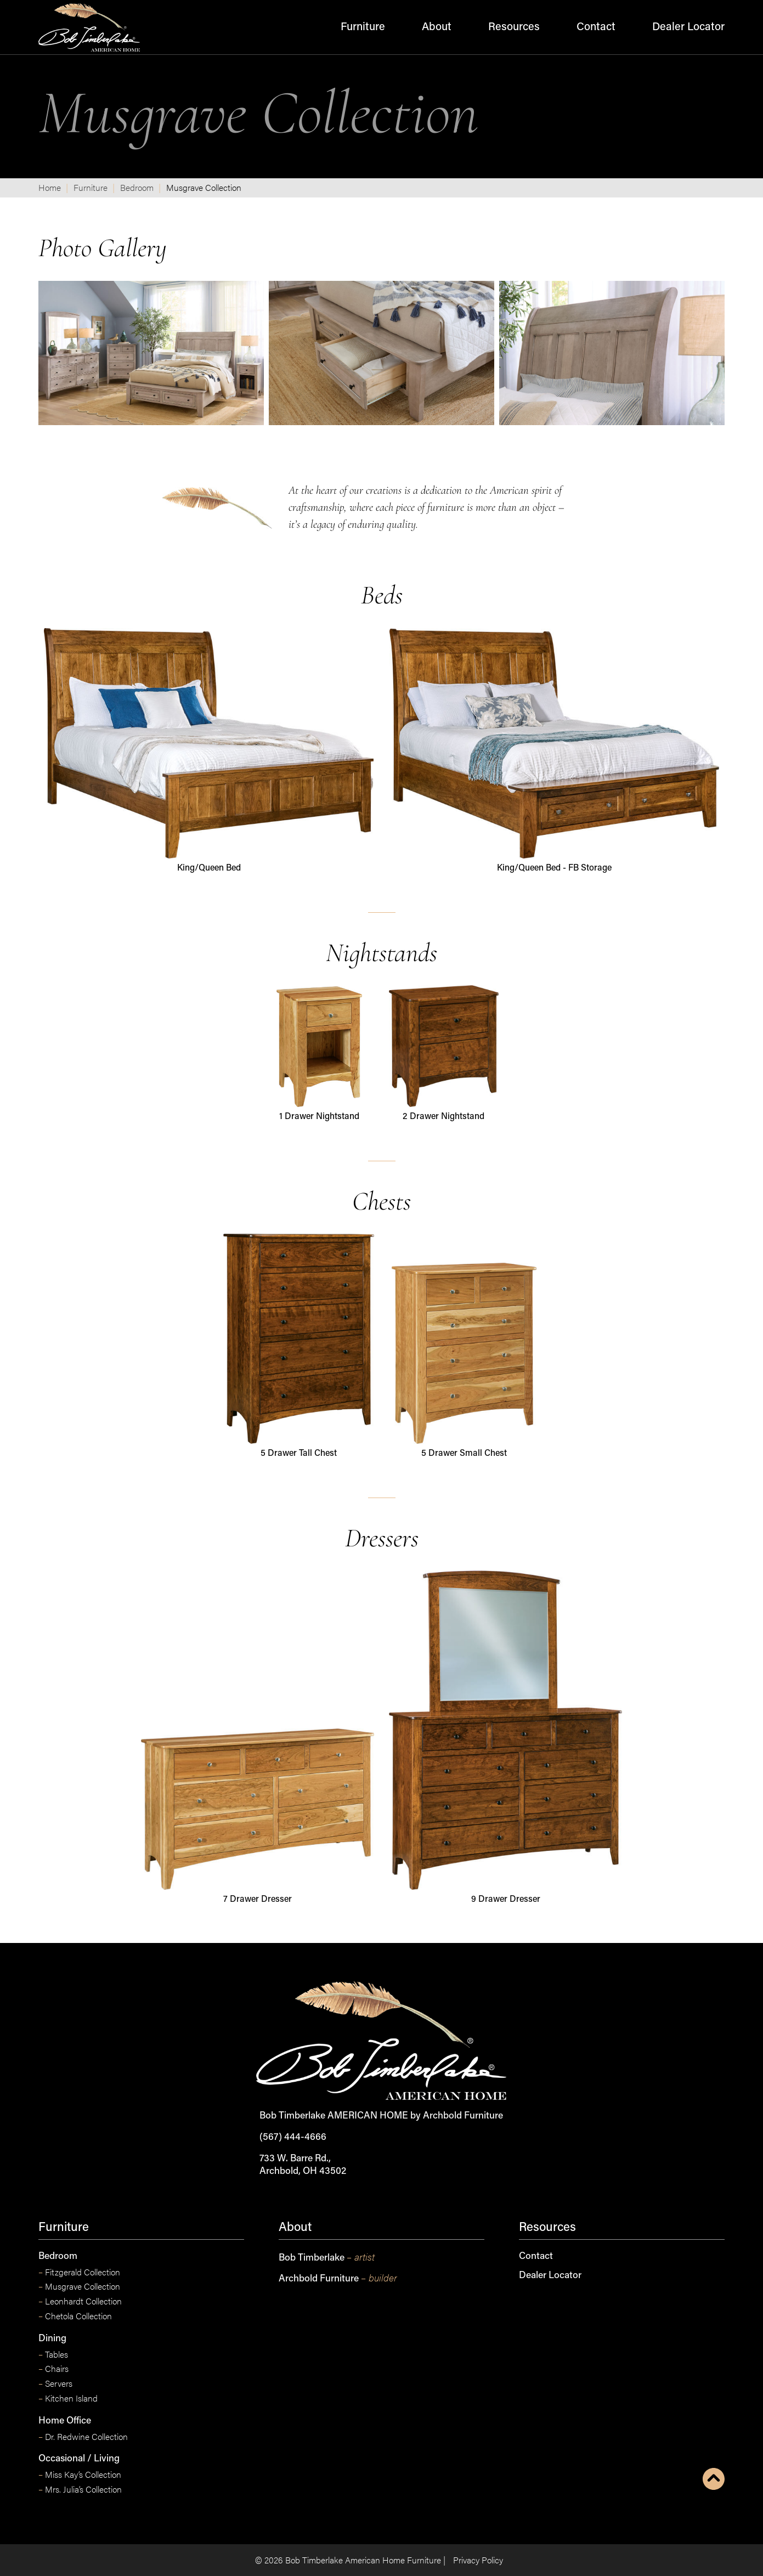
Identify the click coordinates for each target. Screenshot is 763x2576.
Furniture (363, 27)
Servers (55, 2383)
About (436, 27)
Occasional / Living (79, 2459)
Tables (53, 2354)
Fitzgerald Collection (79, 2272)
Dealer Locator (688, 27)
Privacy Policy (478, 2560)
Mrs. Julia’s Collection (80, 2489)
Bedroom (137, 187)
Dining (52, 2338)
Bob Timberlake (327, 2257)
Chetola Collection (75, 2316)
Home (49, 187)
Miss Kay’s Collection (79, 2475)
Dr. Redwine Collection (83, 2437)
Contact (596, 27)
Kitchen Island (68, 2398)
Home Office (64, 2421)
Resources (514, 27)
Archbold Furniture (338, 2278)
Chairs (53, 2369)
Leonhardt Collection (80, 2301)
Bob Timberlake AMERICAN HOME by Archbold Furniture (381, 2116)
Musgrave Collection (79, 2286)
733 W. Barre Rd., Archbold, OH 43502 (302, 2165)
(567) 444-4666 (292, 2137)
